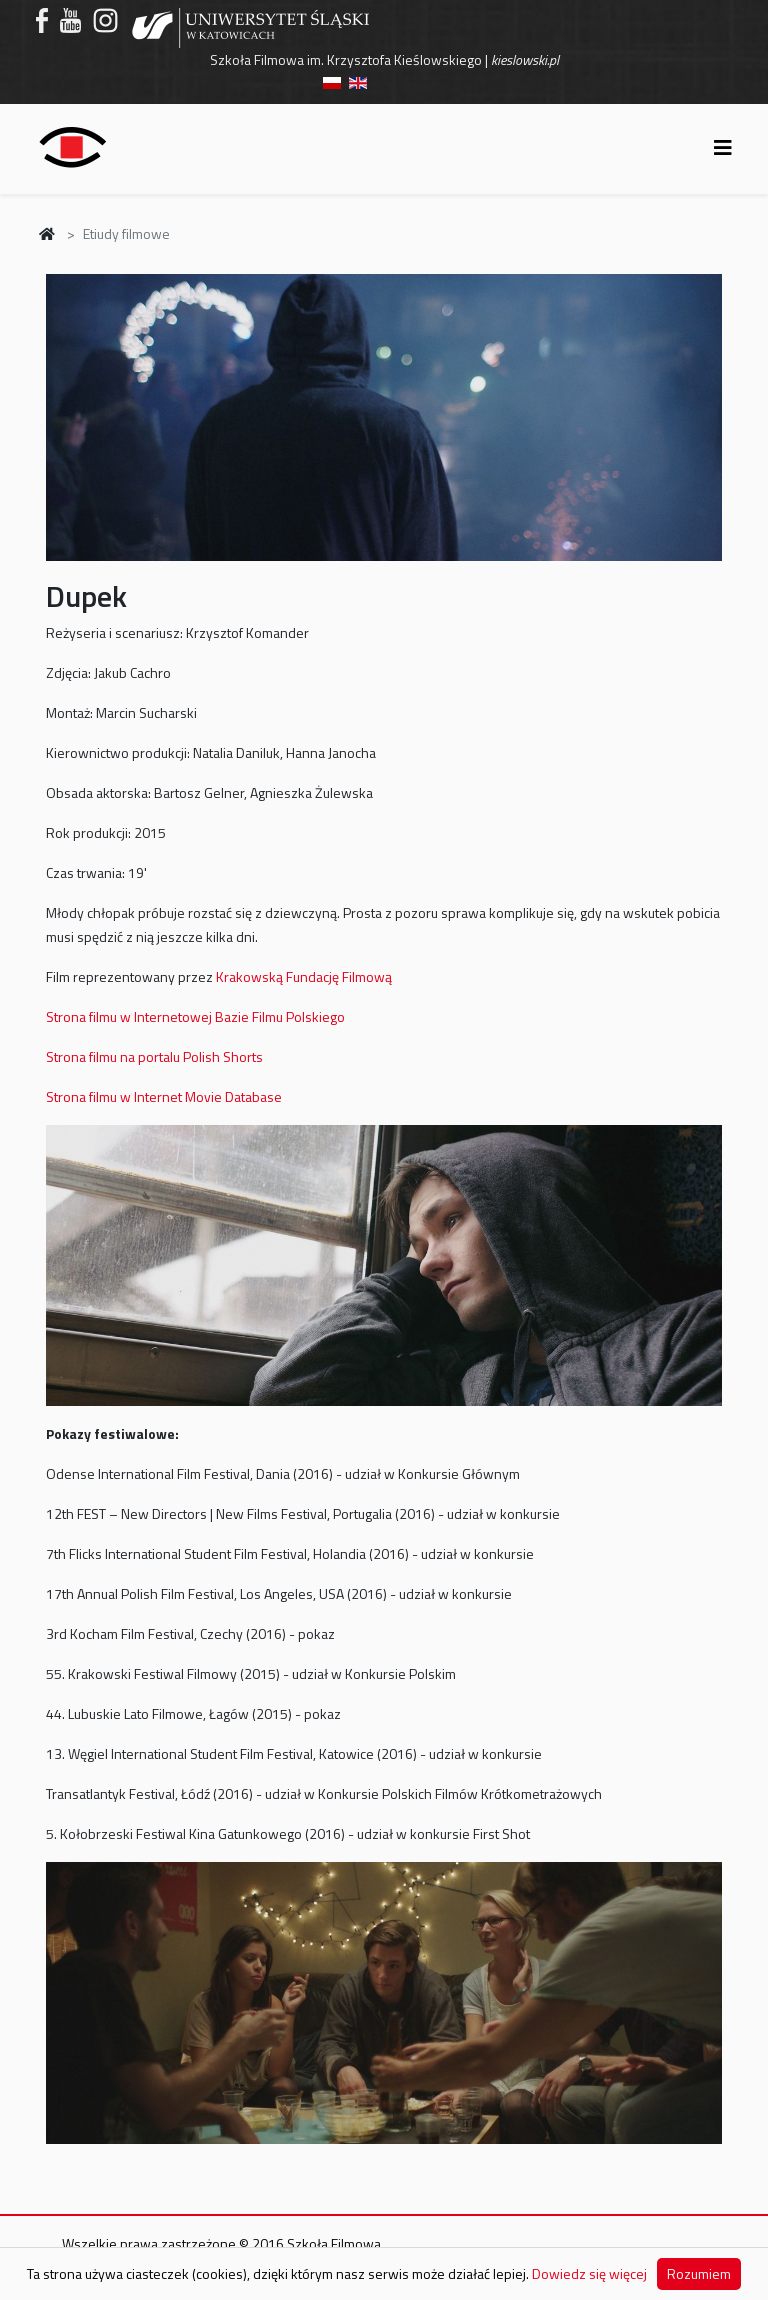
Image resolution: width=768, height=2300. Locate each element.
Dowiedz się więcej (589, 2273)
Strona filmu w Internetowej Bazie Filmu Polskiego (195, 1016)
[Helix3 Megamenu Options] (723, 147)
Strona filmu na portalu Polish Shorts (154, 1056)
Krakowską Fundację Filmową (304, 976)
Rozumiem (699, 2273)
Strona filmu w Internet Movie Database (164, 1096)
